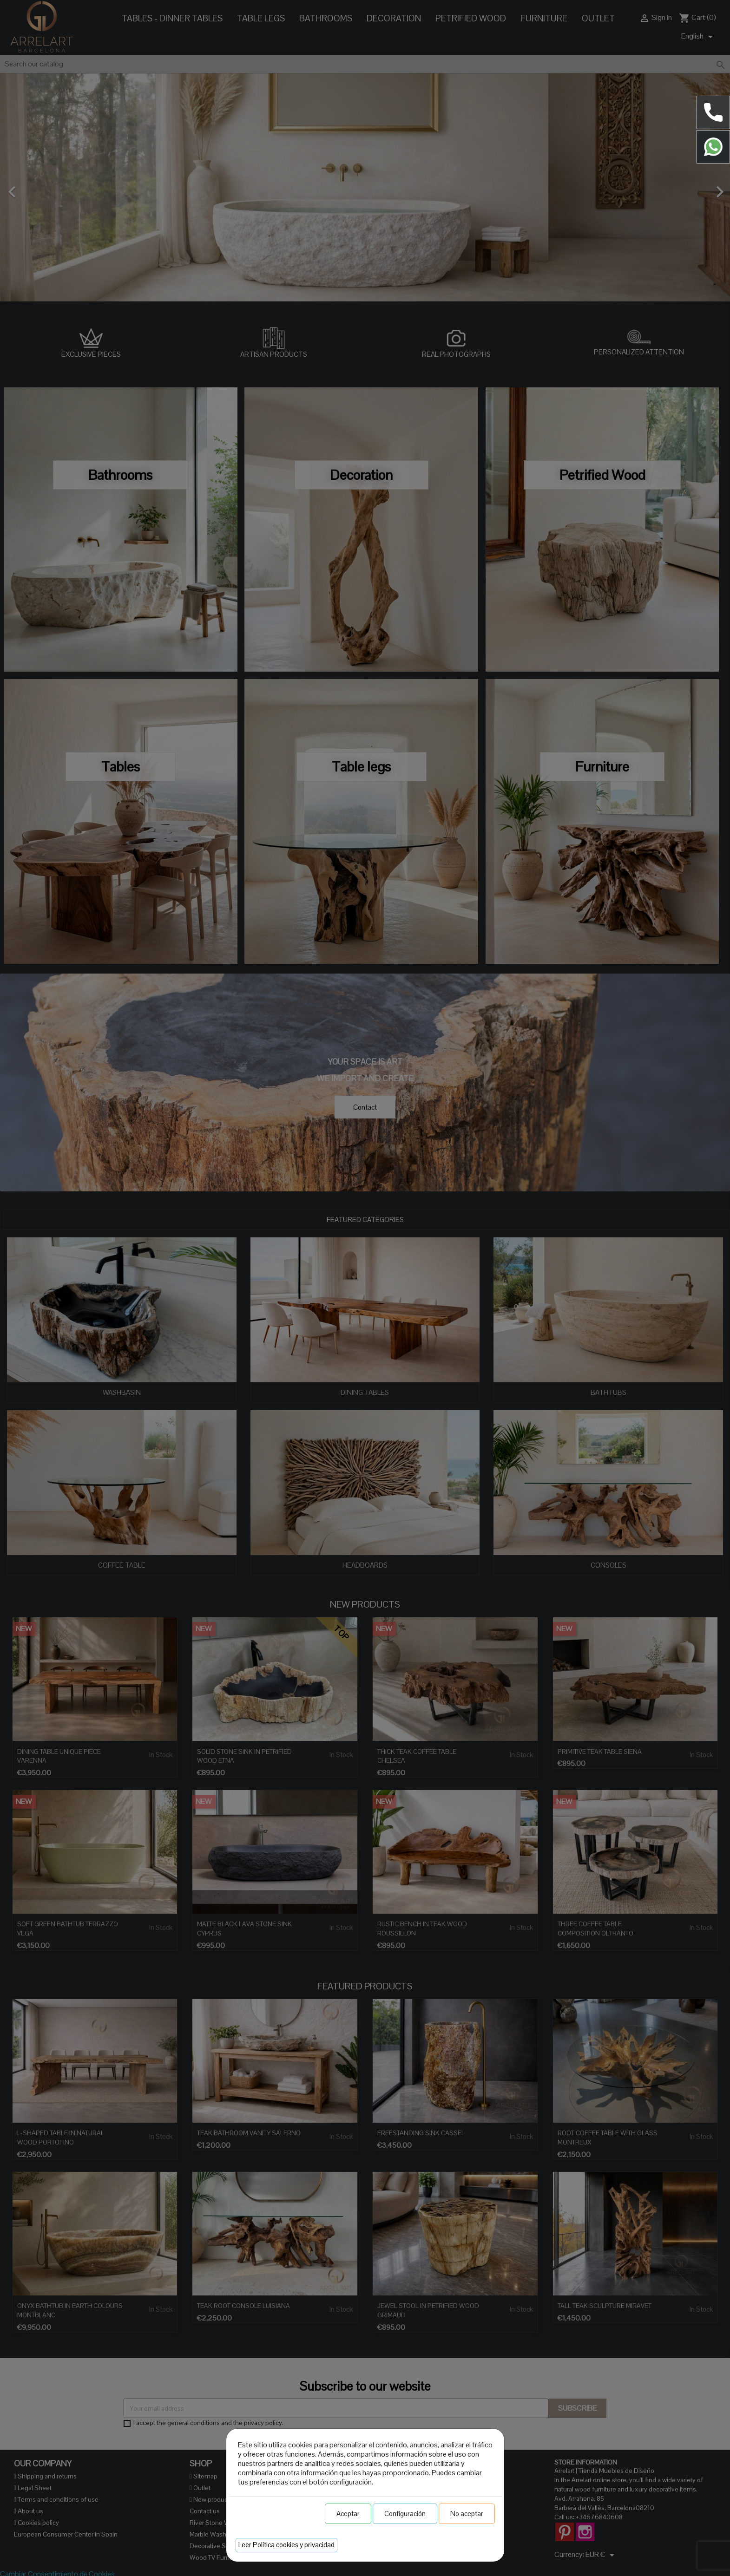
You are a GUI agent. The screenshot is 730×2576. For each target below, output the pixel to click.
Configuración (405, 2513)
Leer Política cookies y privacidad (286, 2544)
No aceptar (466, 2513)
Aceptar (348, 2513)
